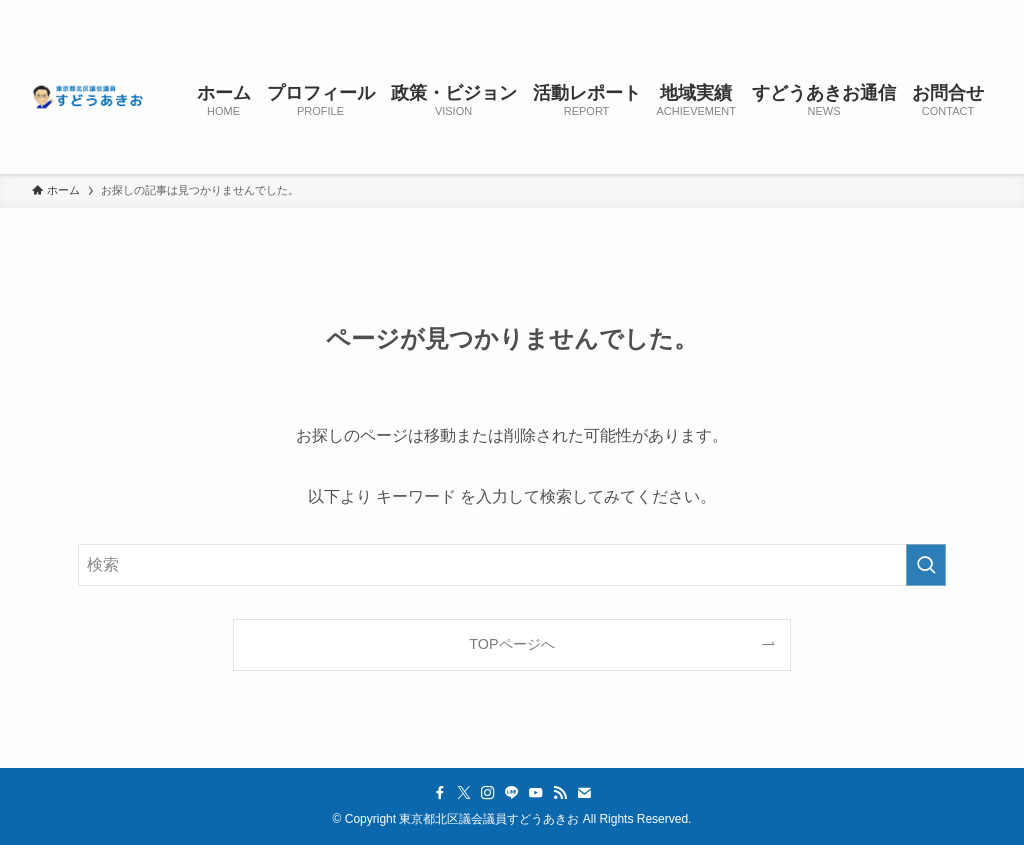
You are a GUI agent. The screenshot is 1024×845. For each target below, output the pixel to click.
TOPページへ (511, 644)
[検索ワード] (512, 565)
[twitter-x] (823, 11)
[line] (875, 11)
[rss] (927, 11)
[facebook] (797, 11)
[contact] (953, 11)
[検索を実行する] (926, 565)
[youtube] (901, 11)
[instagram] (849, 11)
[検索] (979, 11)
